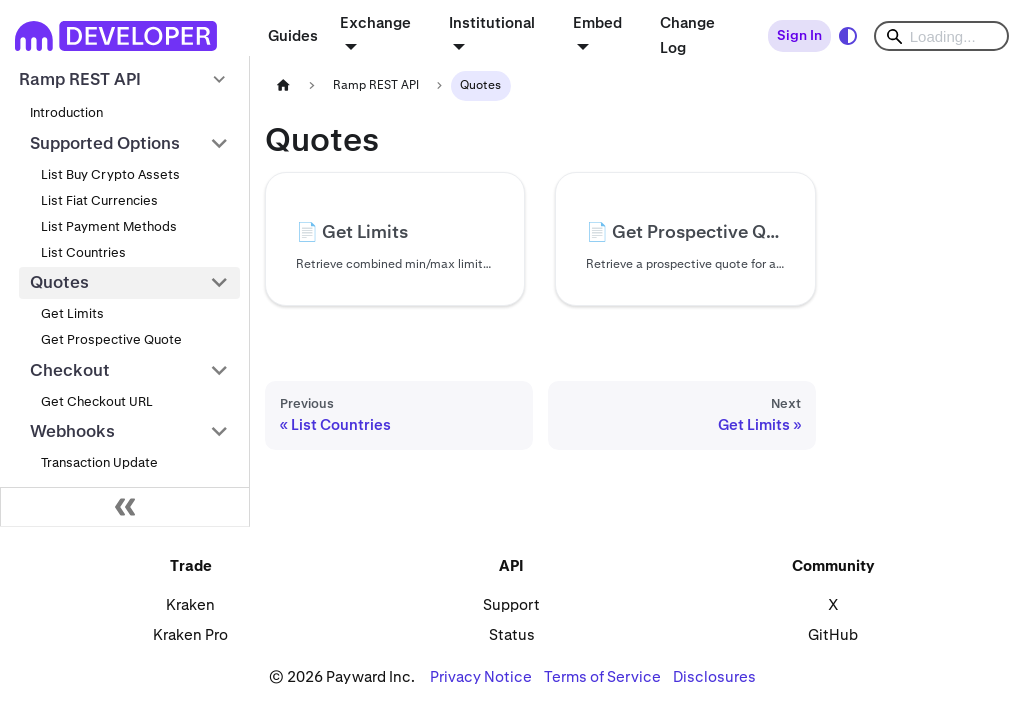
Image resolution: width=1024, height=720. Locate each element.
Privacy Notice (481, 676)
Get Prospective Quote (111, 339)
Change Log (687, 35)
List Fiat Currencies (99, 200)
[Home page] (283, 85)
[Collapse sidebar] (125, 507)
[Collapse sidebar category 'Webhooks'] (219, 432)
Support (511, 604)
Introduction (66, 112)
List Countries (83, 252)
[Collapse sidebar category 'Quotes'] (219, 283)
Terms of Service (602, 676)
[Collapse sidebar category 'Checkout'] (219, 370)
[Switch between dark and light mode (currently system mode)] (848, 36)
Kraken (190, 604)
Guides (293, 35)
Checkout (70, 370)
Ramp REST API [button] (80, 79)
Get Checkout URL (97, 401)
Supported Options (105, 143)
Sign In (799, 35)
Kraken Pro (190, 634)
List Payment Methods (109, 226)
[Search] (941, 36)
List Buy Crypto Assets (110, 174)
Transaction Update (99, 462)
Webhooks (72, 431)
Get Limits (72, 313)
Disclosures (714, 676)
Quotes (59, 282)
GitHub (833, 634)
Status (512, 634)
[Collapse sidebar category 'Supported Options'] (219, 144)
